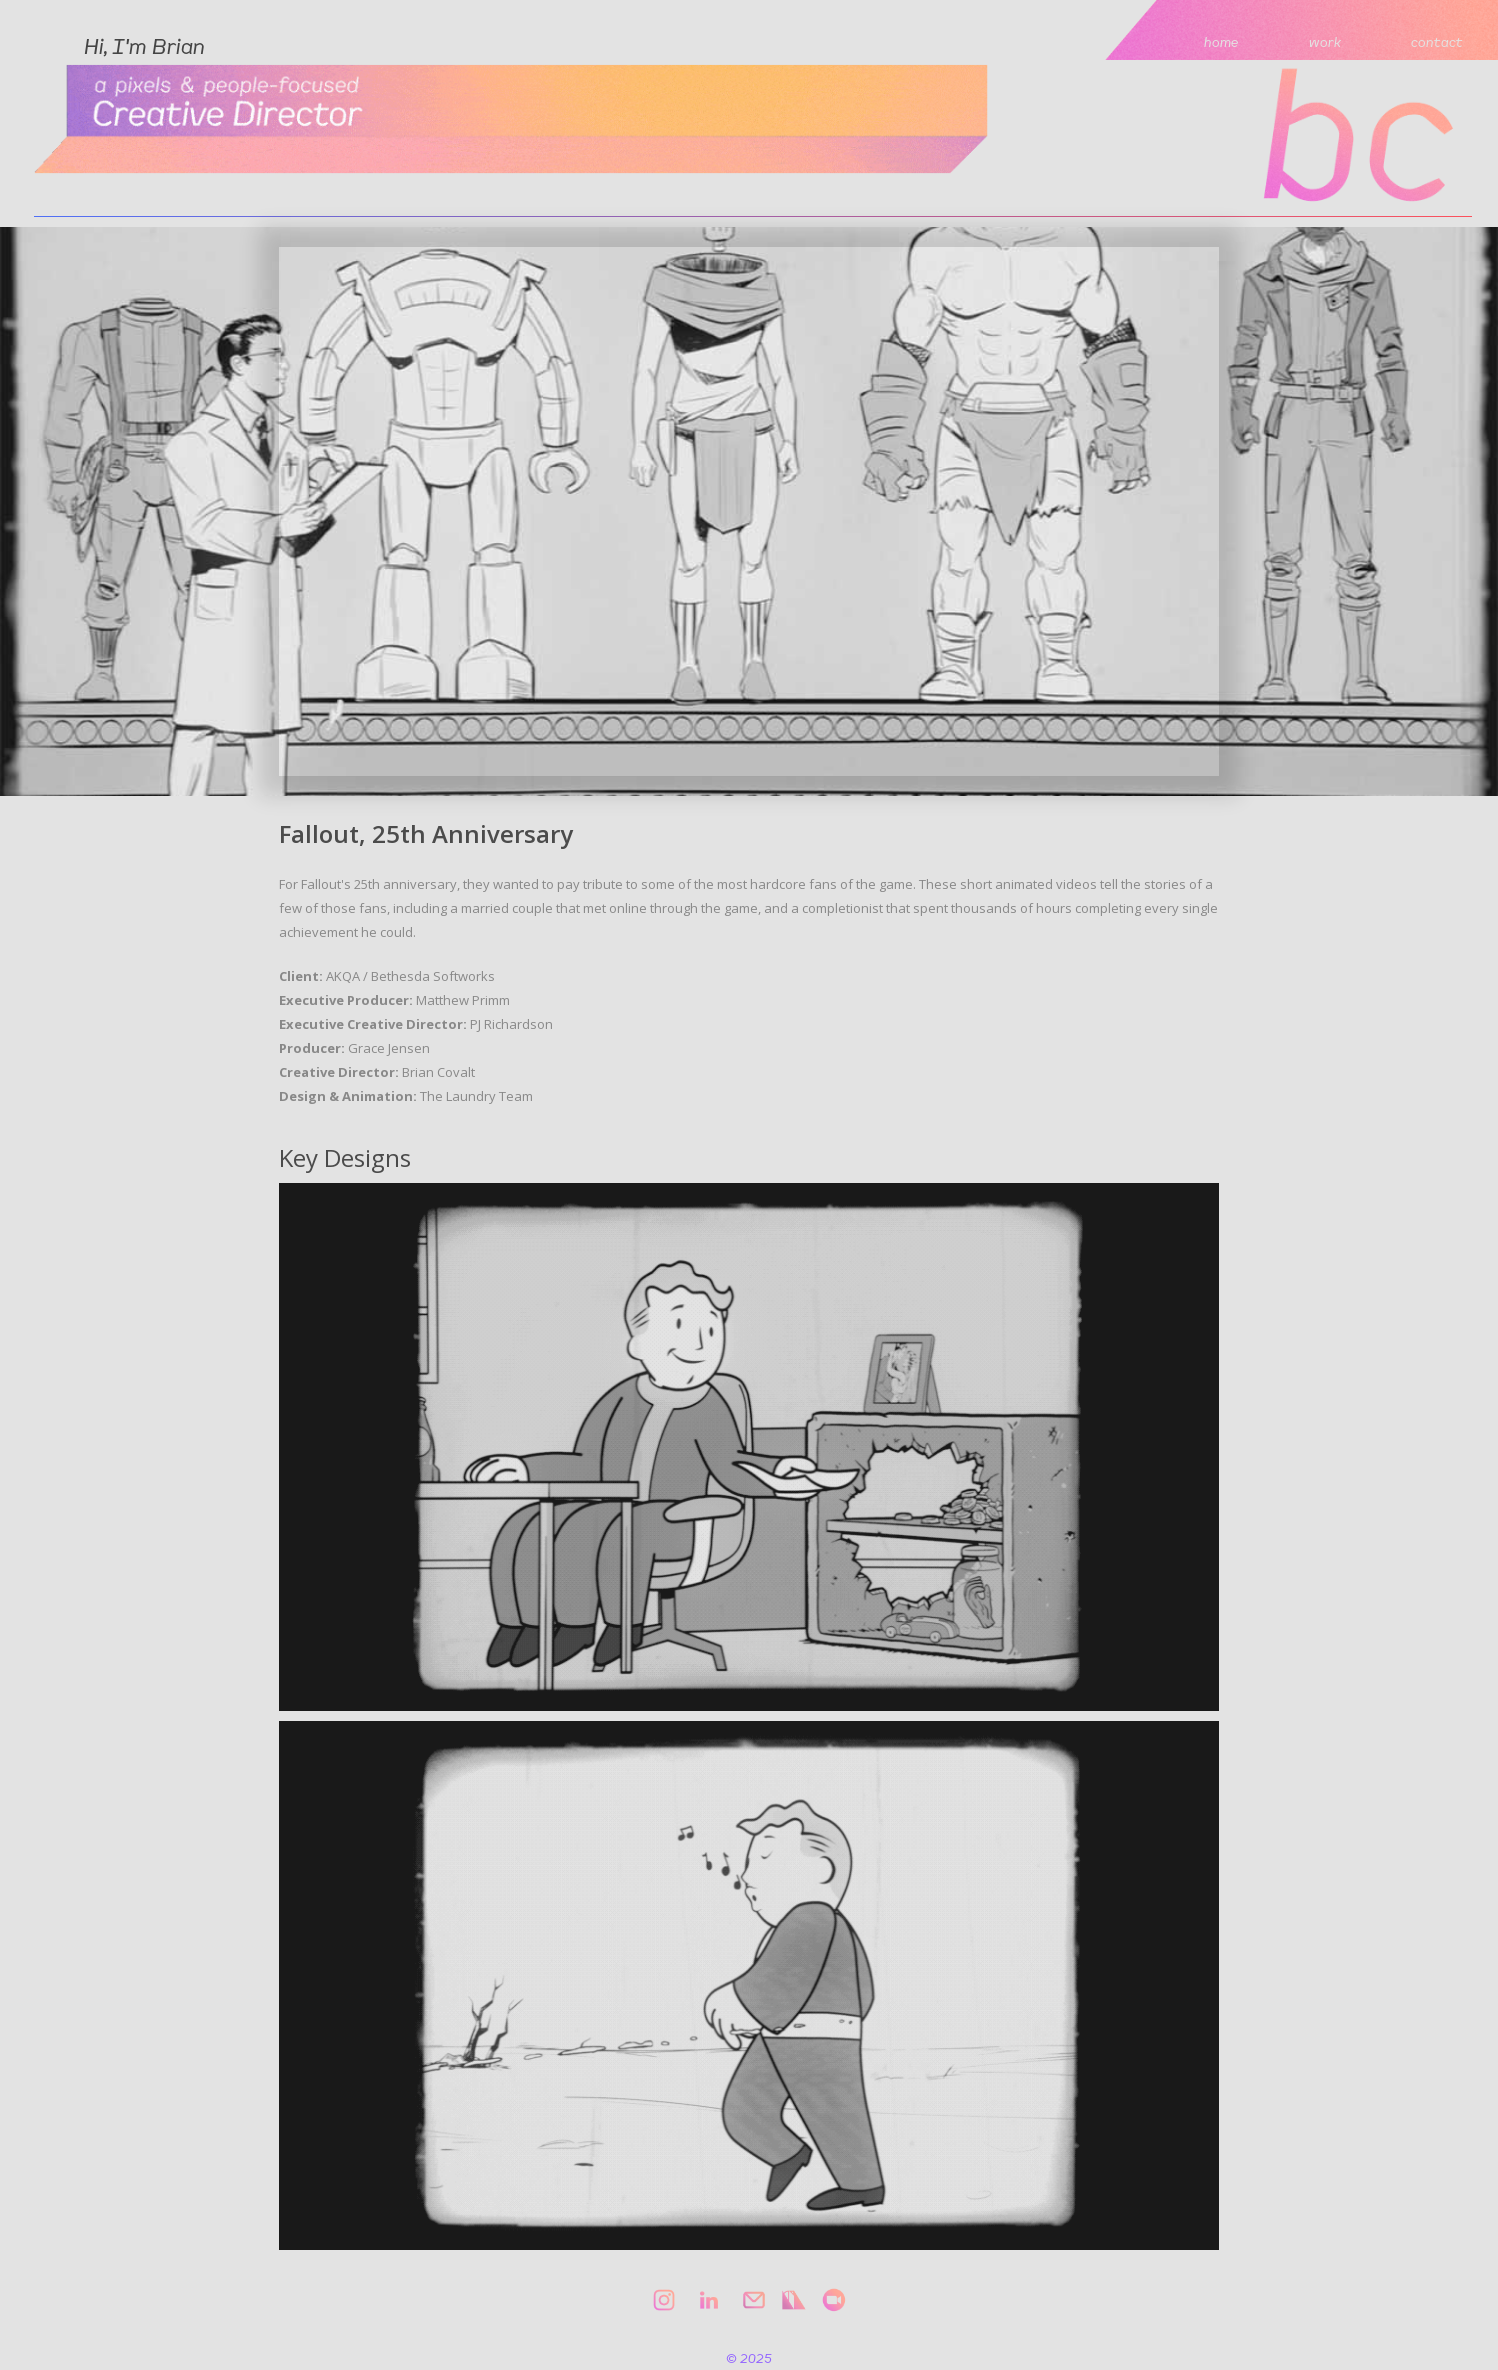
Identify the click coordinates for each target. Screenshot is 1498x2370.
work (1325, 41)
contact (1437, 41)
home (1221, 41)
